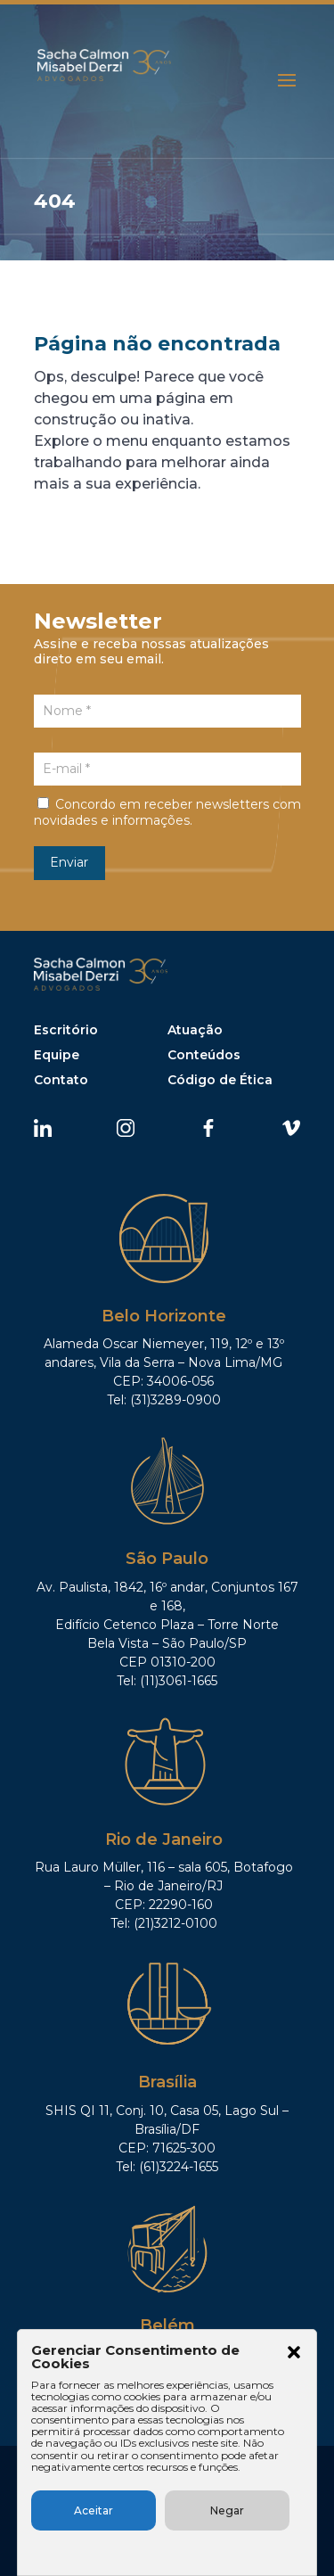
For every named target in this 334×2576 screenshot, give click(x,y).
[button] (294, 2354)
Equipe (56, 1055)
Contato (61, 1080)
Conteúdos (203, 1055)
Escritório (66, 1030)
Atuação (195, 1030)
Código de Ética (220, 1080)
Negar (227, 2510)
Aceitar (93, 2510)
